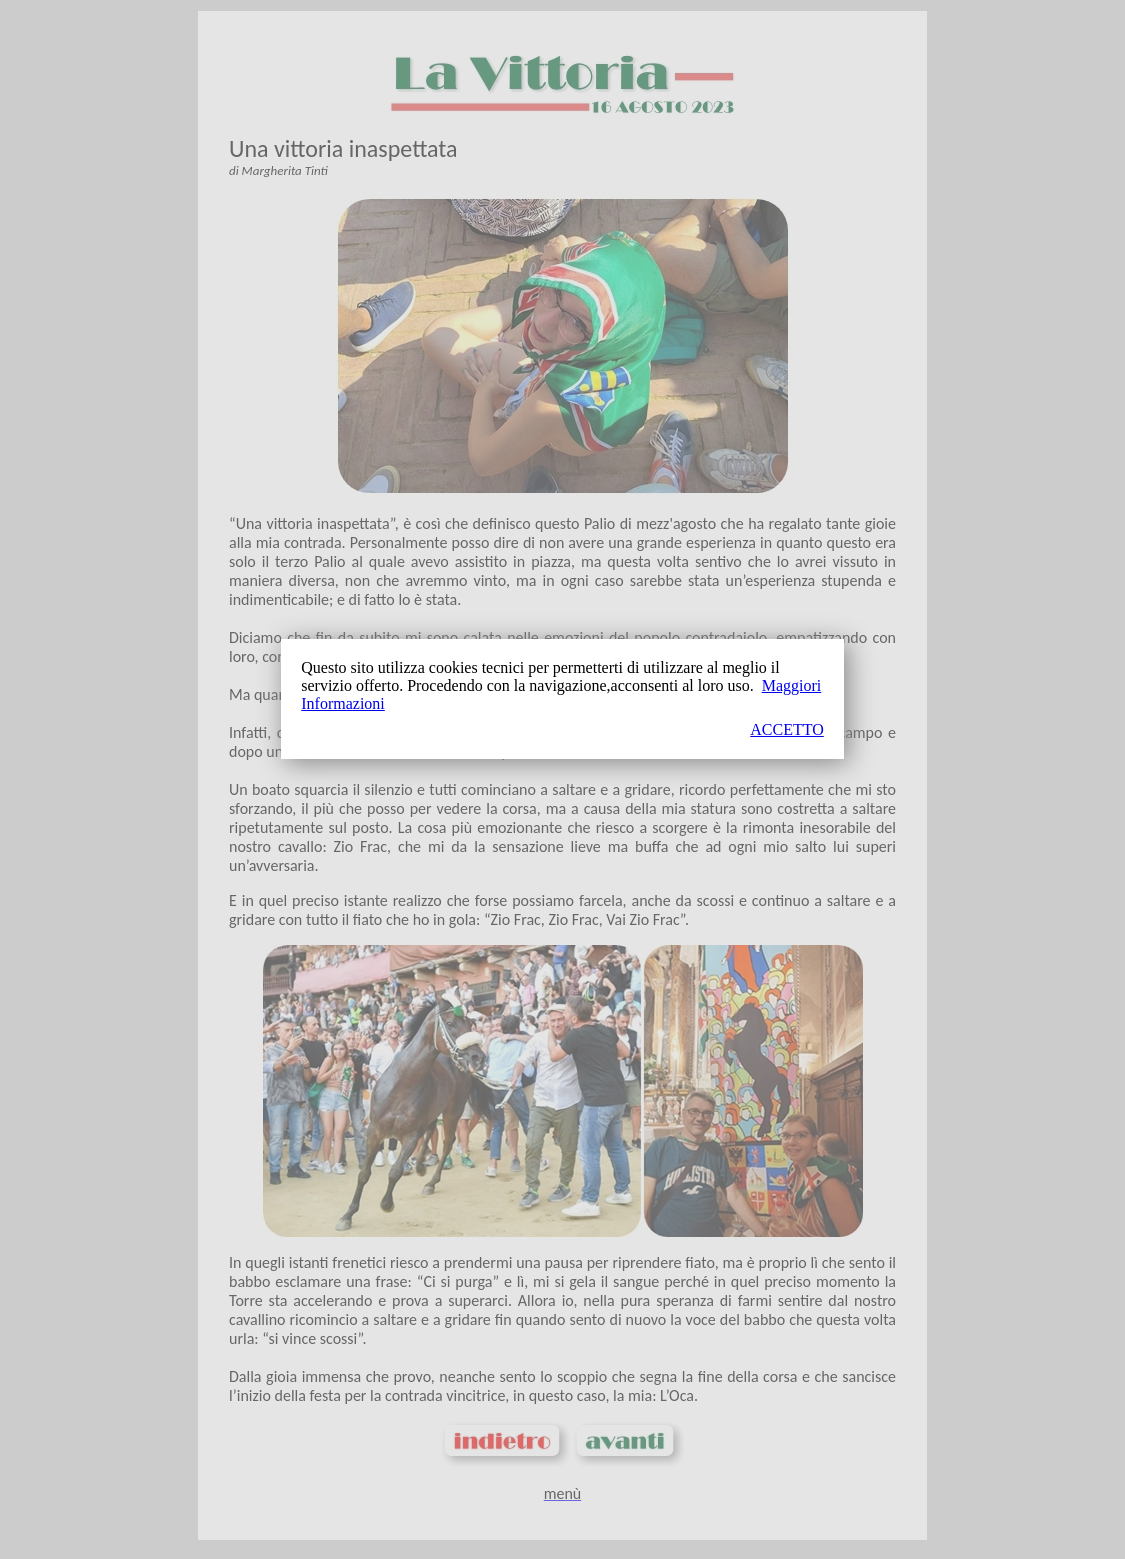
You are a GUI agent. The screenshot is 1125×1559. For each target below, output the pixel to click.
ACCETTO (786, 729)
